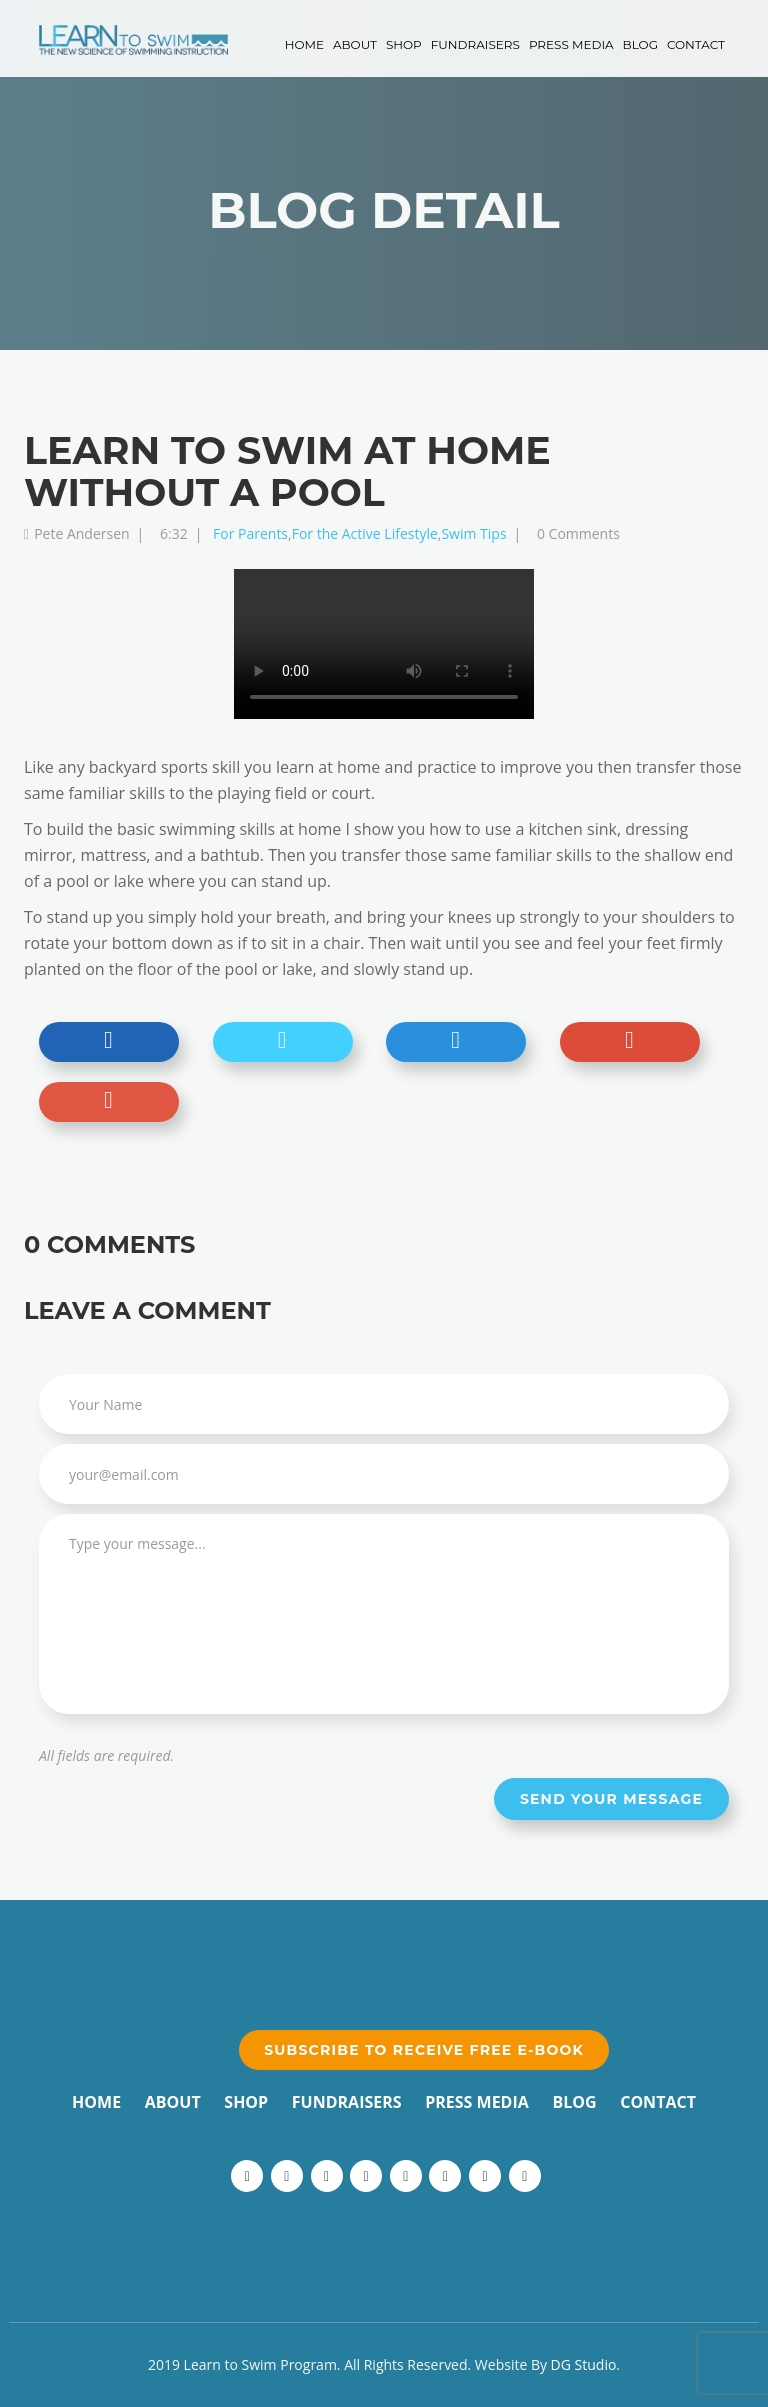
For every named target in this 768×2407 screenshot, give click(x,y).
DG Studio (584, 2364)
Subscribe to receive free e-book (424, 2050)
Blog (640, 44)
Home (304, 44)
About (355, 44)
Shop (404, 44)
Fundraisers (475, 44)
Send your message (611, 1799)
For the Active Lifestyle (365, 533)
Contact (696, 44)
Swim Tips (473, 533)
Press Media (571, 44)
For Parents (250, 533)
